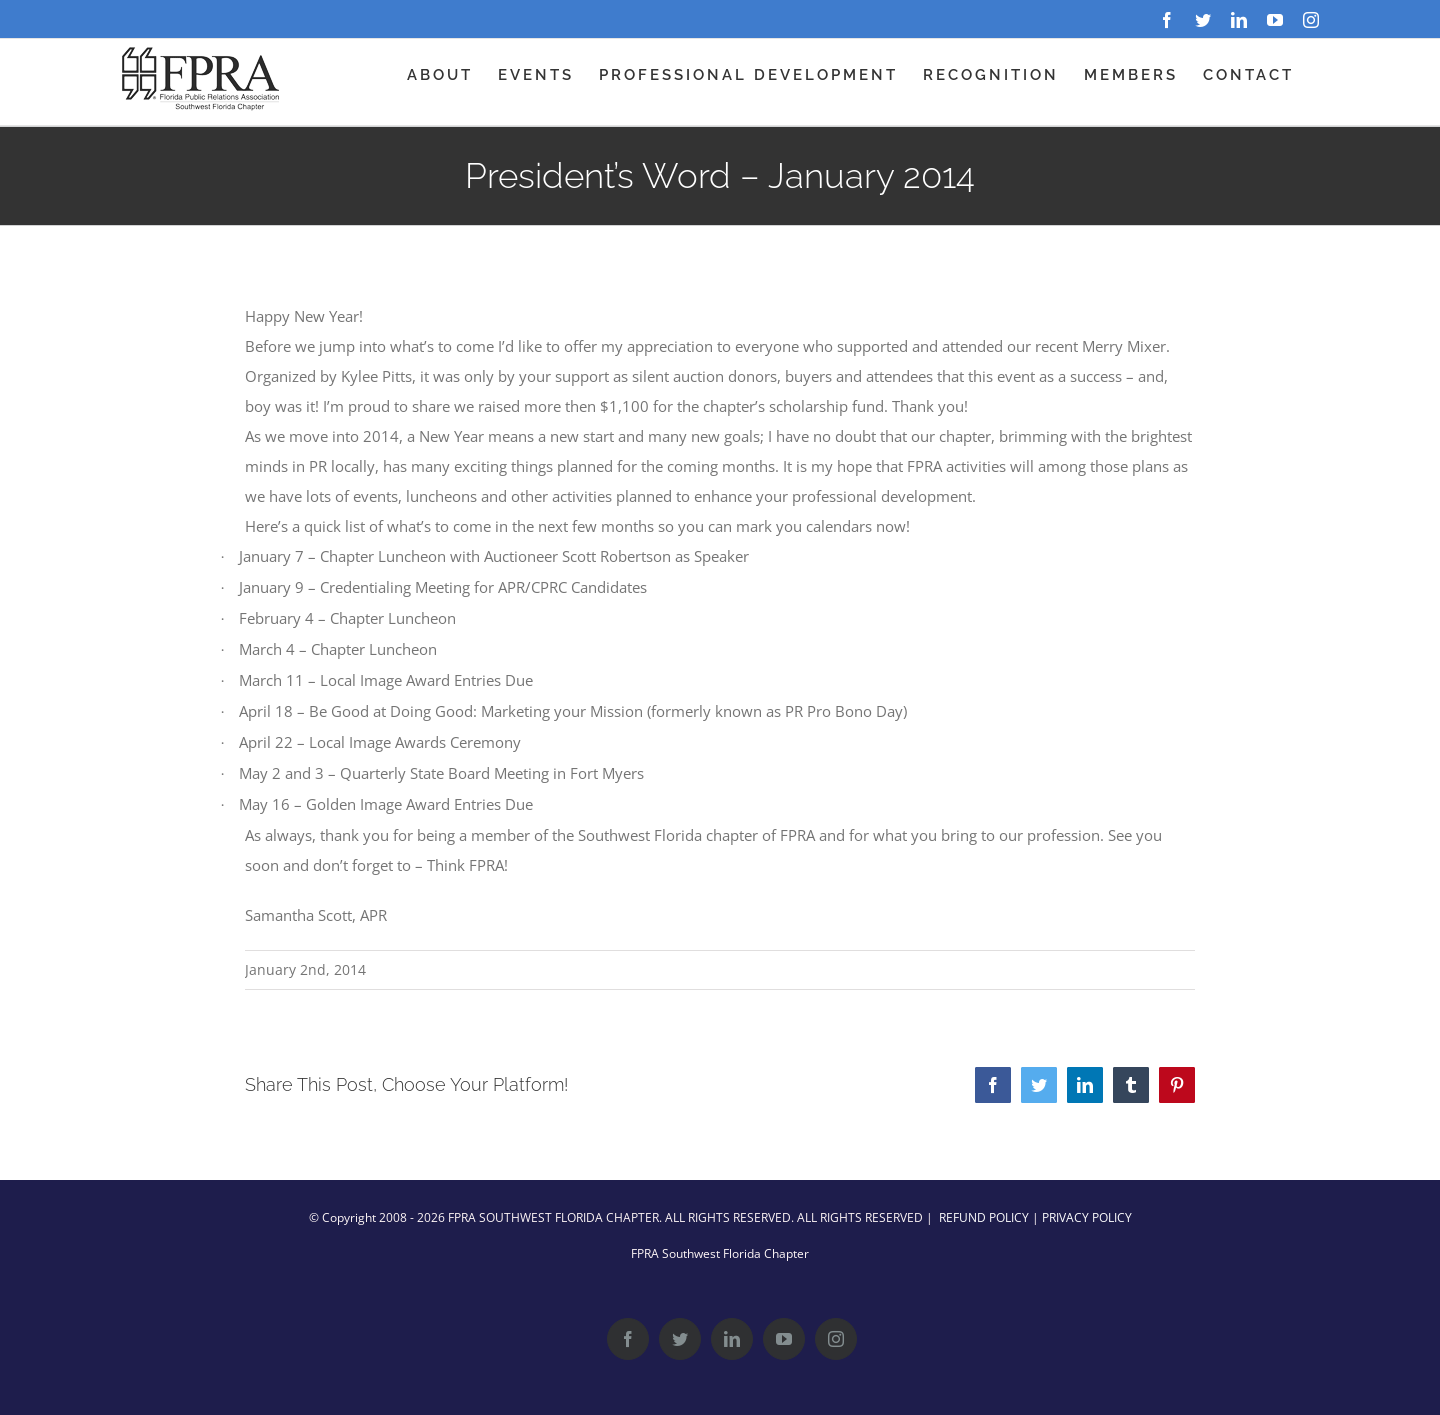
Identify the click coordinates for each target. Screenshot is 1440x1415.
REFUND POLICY (984, 1217)
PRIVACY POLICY (1087, 1217)
